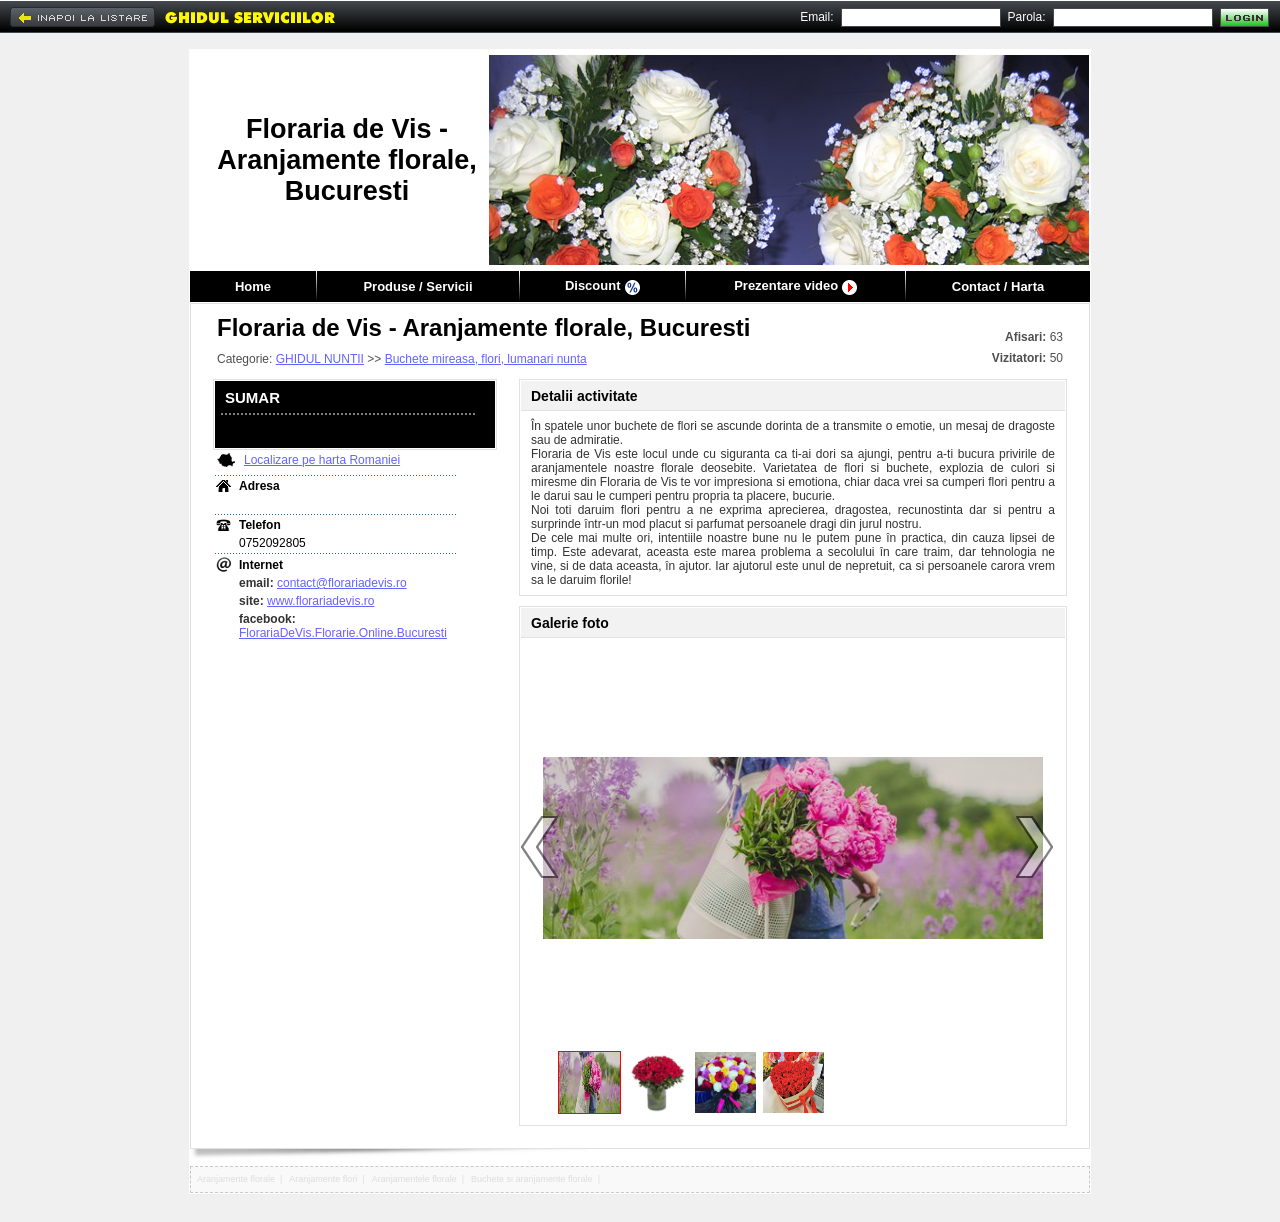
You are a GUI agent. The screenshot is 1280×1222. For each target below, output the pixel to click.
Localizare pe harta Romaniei (322, 460)
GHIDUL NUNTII (320, 359)
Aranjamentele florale (414, 1179)
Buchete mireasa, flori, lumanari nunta (486, 359)
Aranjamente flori (323, 1179)
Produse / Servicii (417, 286)
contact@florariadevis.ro (342, 583)
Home (253, 286)
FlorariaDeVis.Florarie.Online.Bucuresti (343, 633)
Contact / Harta (998, 286)
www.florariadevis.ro (320, 601)
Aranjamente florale (236, 1179)
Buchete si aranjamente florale (532, 1179)
